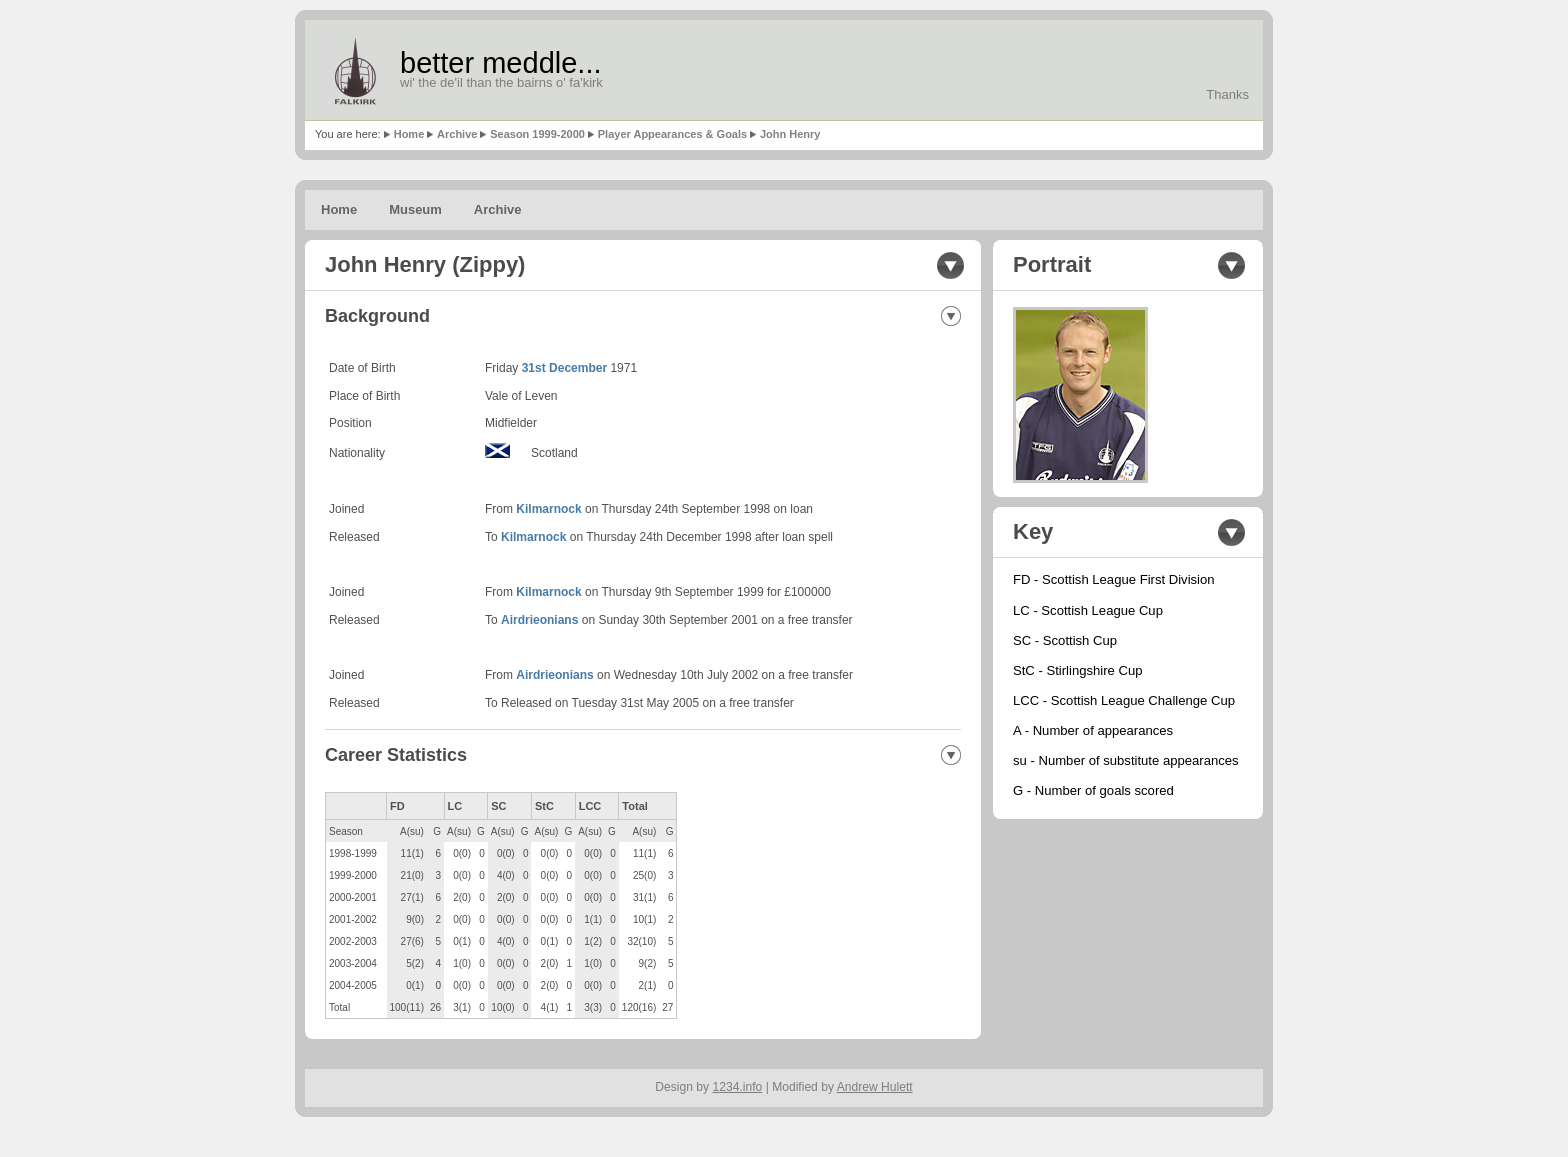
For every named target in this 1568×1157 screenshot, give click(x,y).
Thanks (1227, 94)
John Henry (790, 134)
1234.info (738, 1087)
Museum (415, 209)
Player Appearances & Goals (672, 134)
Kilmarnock (548, 509)
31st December (564, 368)
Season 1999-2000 (537, 134)
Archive (457, 134)
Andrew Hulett (875, 1087)
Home (409, 134)
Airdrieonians (539, 620)
